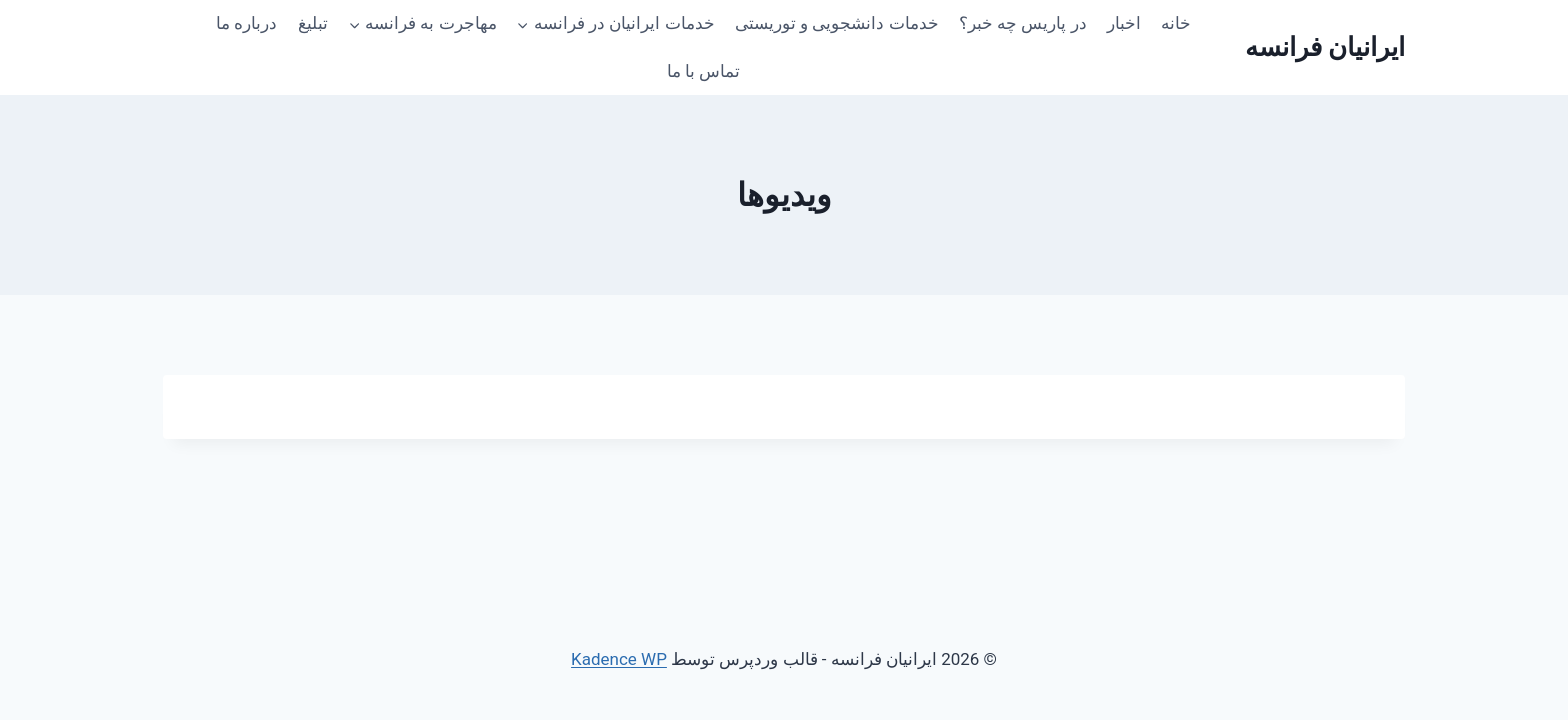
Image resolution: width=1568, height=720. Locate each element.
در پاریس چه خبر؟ (1023, 23)
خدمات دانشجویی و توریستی (837, 23)
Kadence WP (619, 659)
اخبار (1124, 23)
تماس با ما (703, 71)
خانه (1176, 23)
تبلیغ (313, 23)
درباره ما (246, 23)
